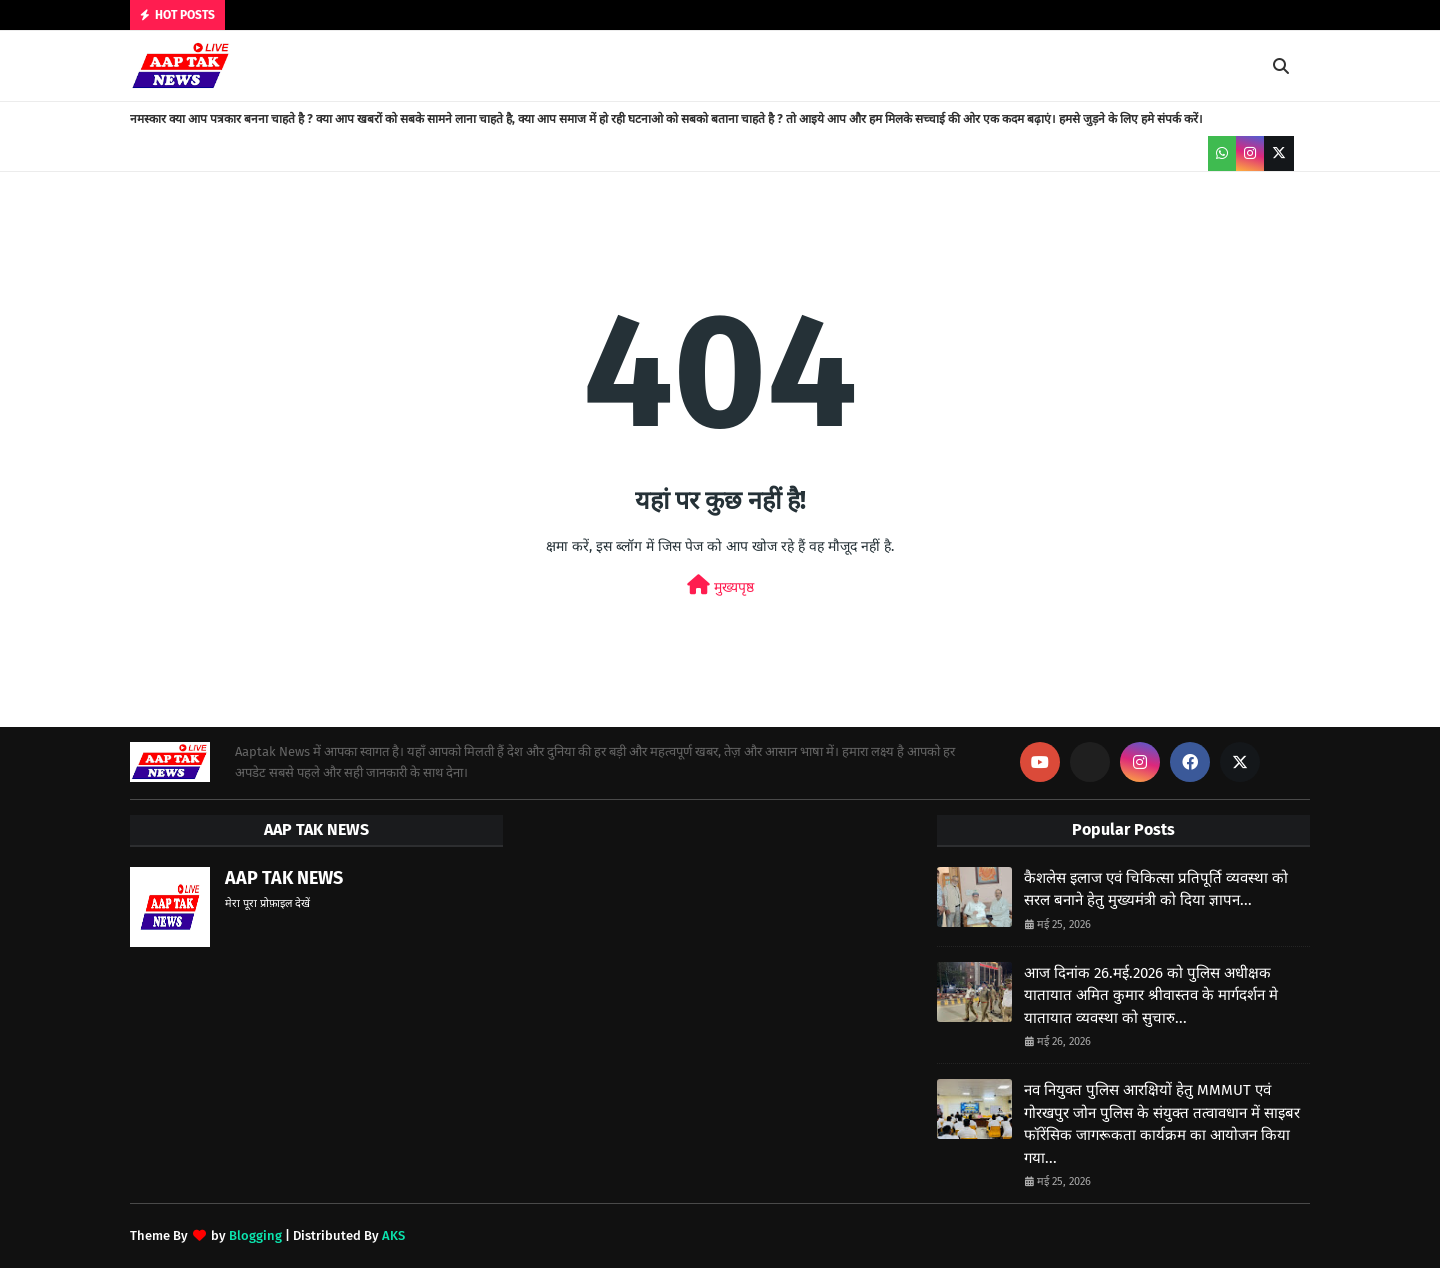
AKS (393, 1235)
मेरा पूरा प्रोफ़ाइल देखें (267, 903)
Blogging (255, 1235)
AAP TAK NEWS (284, 878)
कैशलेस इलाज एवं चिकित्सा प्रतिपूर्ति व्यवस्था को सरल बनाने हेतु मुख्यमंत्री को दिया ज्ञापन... (1156, 889)
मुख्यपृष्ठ (720, 585)
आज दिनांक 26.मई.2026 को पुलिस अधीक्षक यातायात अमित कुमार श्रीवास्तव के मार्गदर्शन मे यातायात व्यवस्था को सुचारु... (1151, 995)
